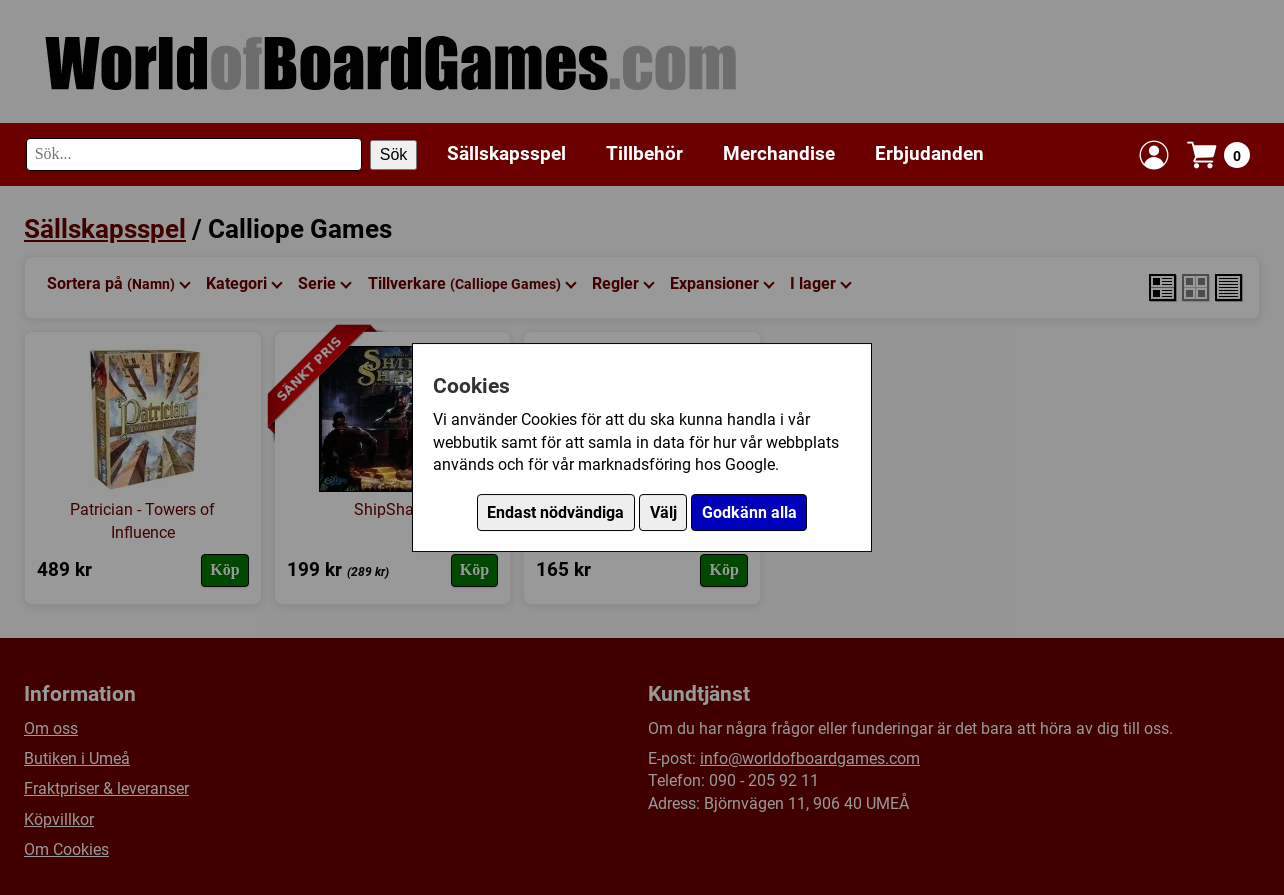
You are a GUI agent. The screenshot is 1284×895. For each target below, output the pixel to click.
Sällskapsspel (506, 153)
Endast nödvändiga (555, 512)
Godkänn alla (749, 512)
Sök (394, 154)
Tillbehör (644, 153)
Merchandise (779, 153)
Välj (663, 512)
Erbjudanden (929, 153)
